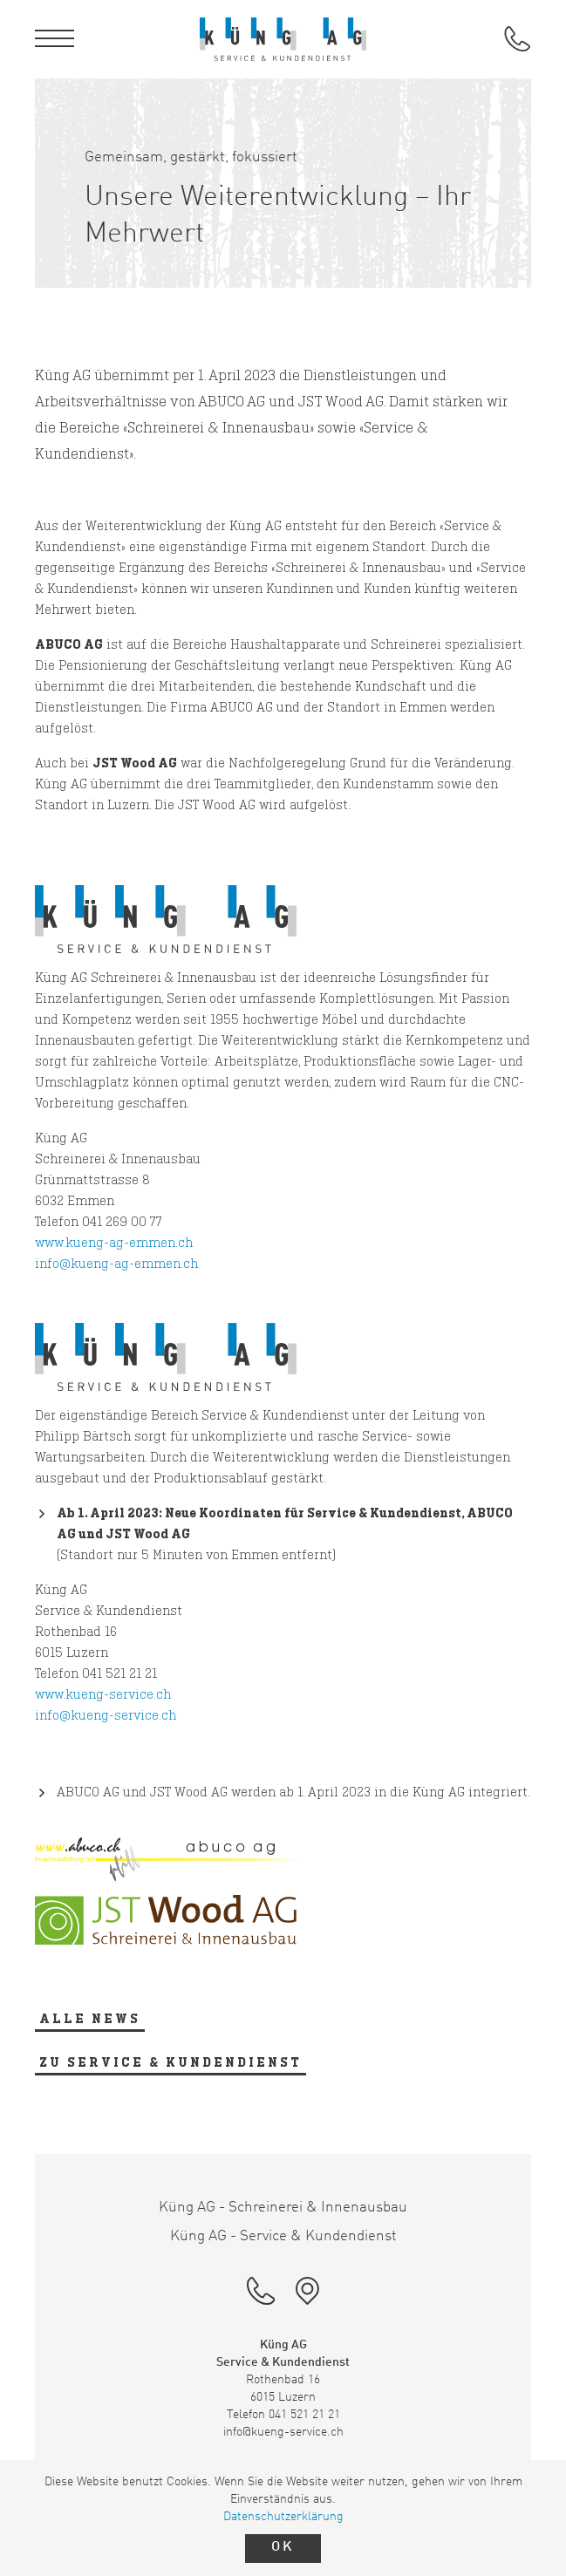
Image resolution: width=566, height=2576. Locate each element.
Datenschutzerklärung (283, 2517)
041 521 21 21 (304, 2415)
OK (283, 2547)
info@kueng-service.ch (105, 1715)
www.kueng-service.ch (103, 1694)
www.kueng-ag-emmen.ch (114, 1242)
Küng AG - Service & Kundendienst (283, 2236)
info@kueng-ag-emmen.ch (116, 1263)
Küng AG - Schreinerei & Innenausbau (283, 2207)
